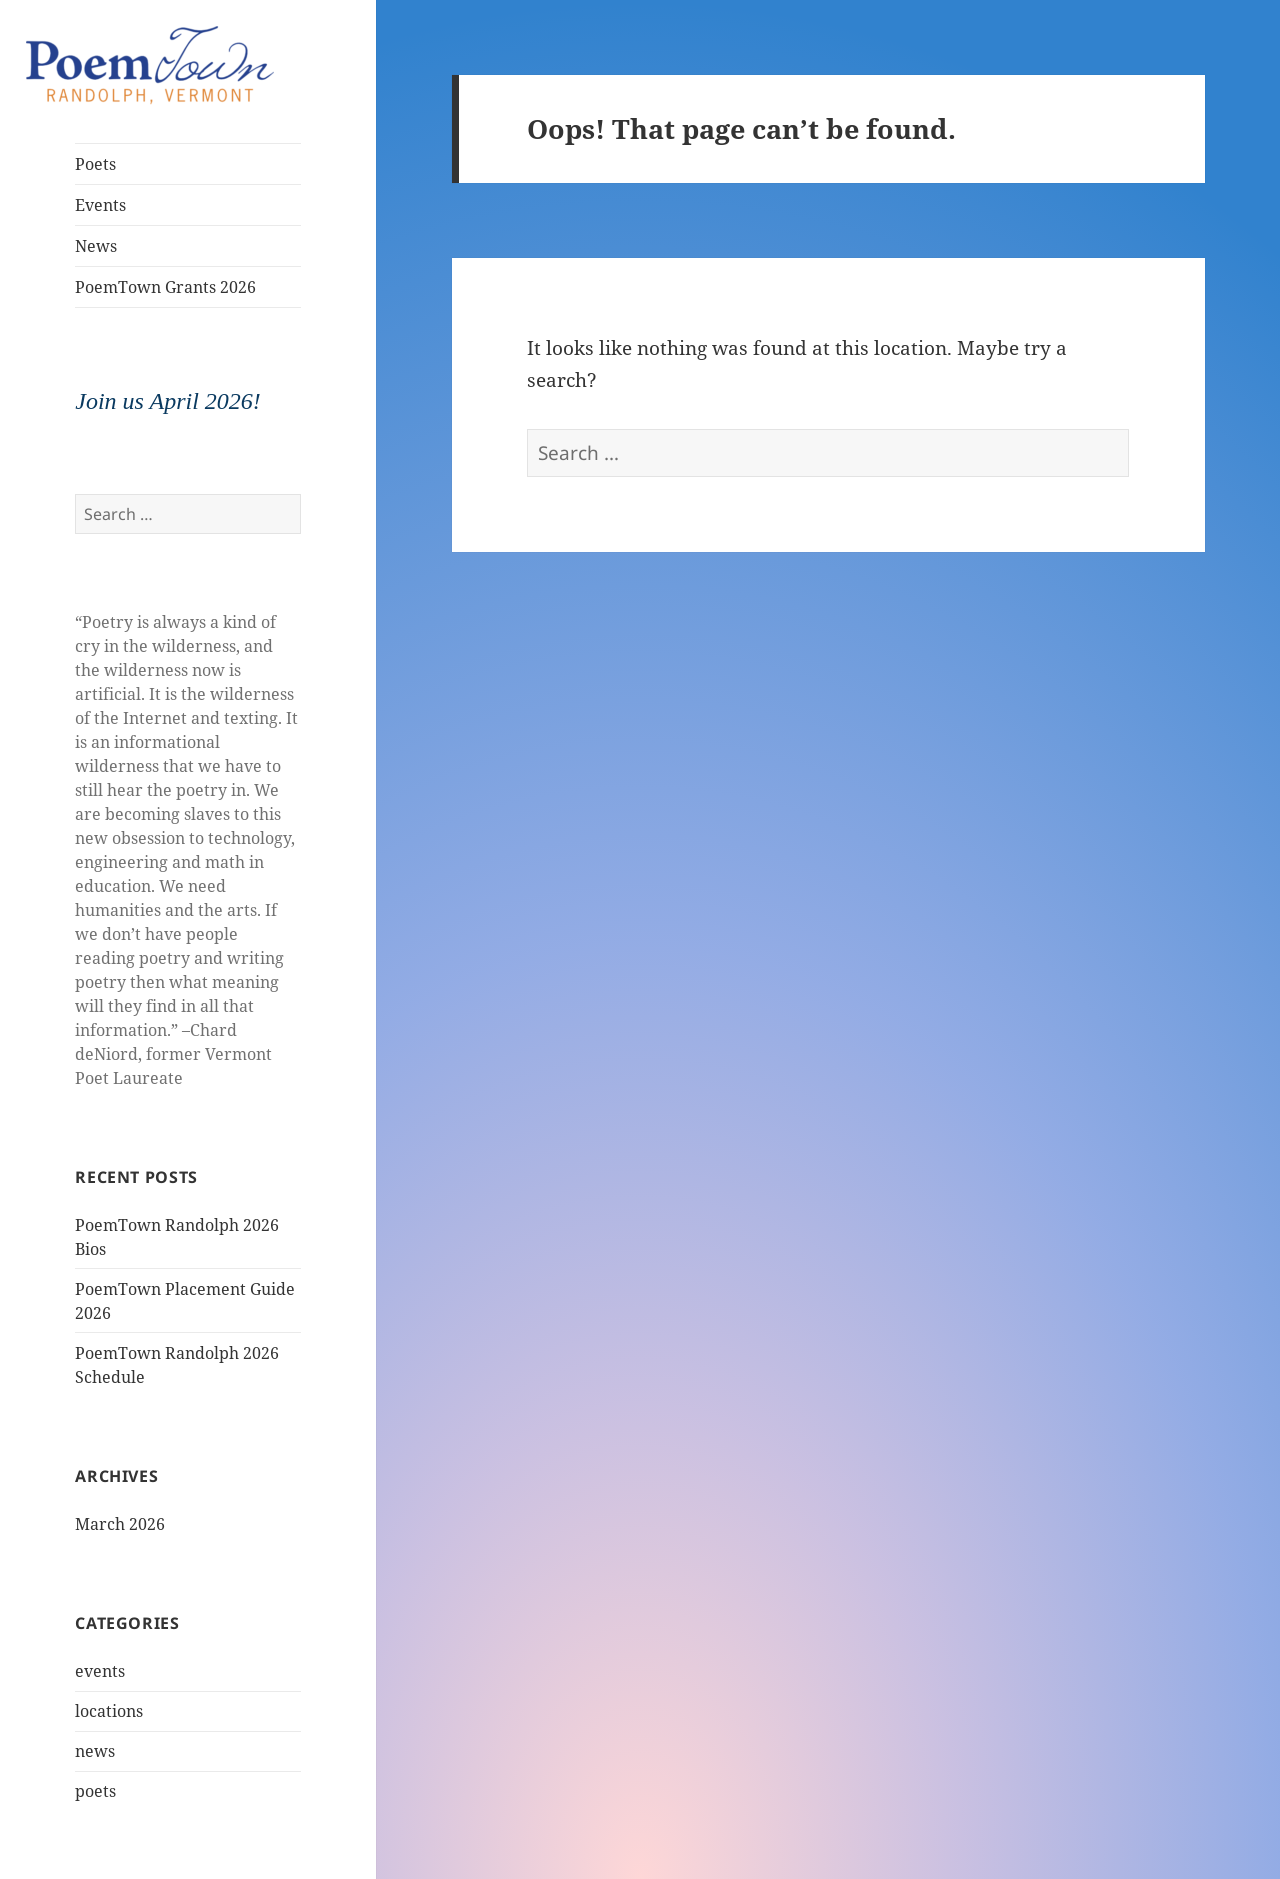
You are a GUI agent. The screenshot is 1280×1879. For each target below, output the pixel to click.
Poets (95, 164)
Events (100, 205)
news (95, 1751)
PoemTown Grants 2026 (165, 287)
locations (109, 1711)
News (96, 246)
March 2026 (120, 1524)
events (100, 1671)
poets (95, 1791)
